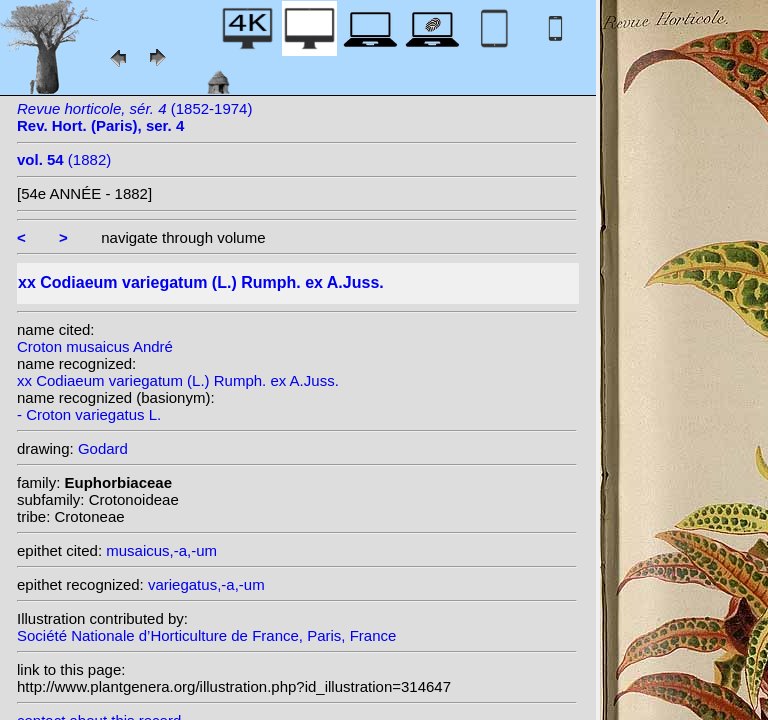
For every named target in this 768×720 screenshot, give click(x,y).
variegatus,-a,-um (206, 584)
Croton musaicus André (95, 346)
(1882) (64, 159)
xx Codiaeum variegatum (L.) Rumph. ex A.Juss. (178, 380)
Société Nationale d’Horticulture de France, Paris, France (206, 635)
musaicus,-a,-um (161, 550)
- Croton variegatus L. (89, 414)
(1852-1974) (134, 117)
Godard (103, 448)
